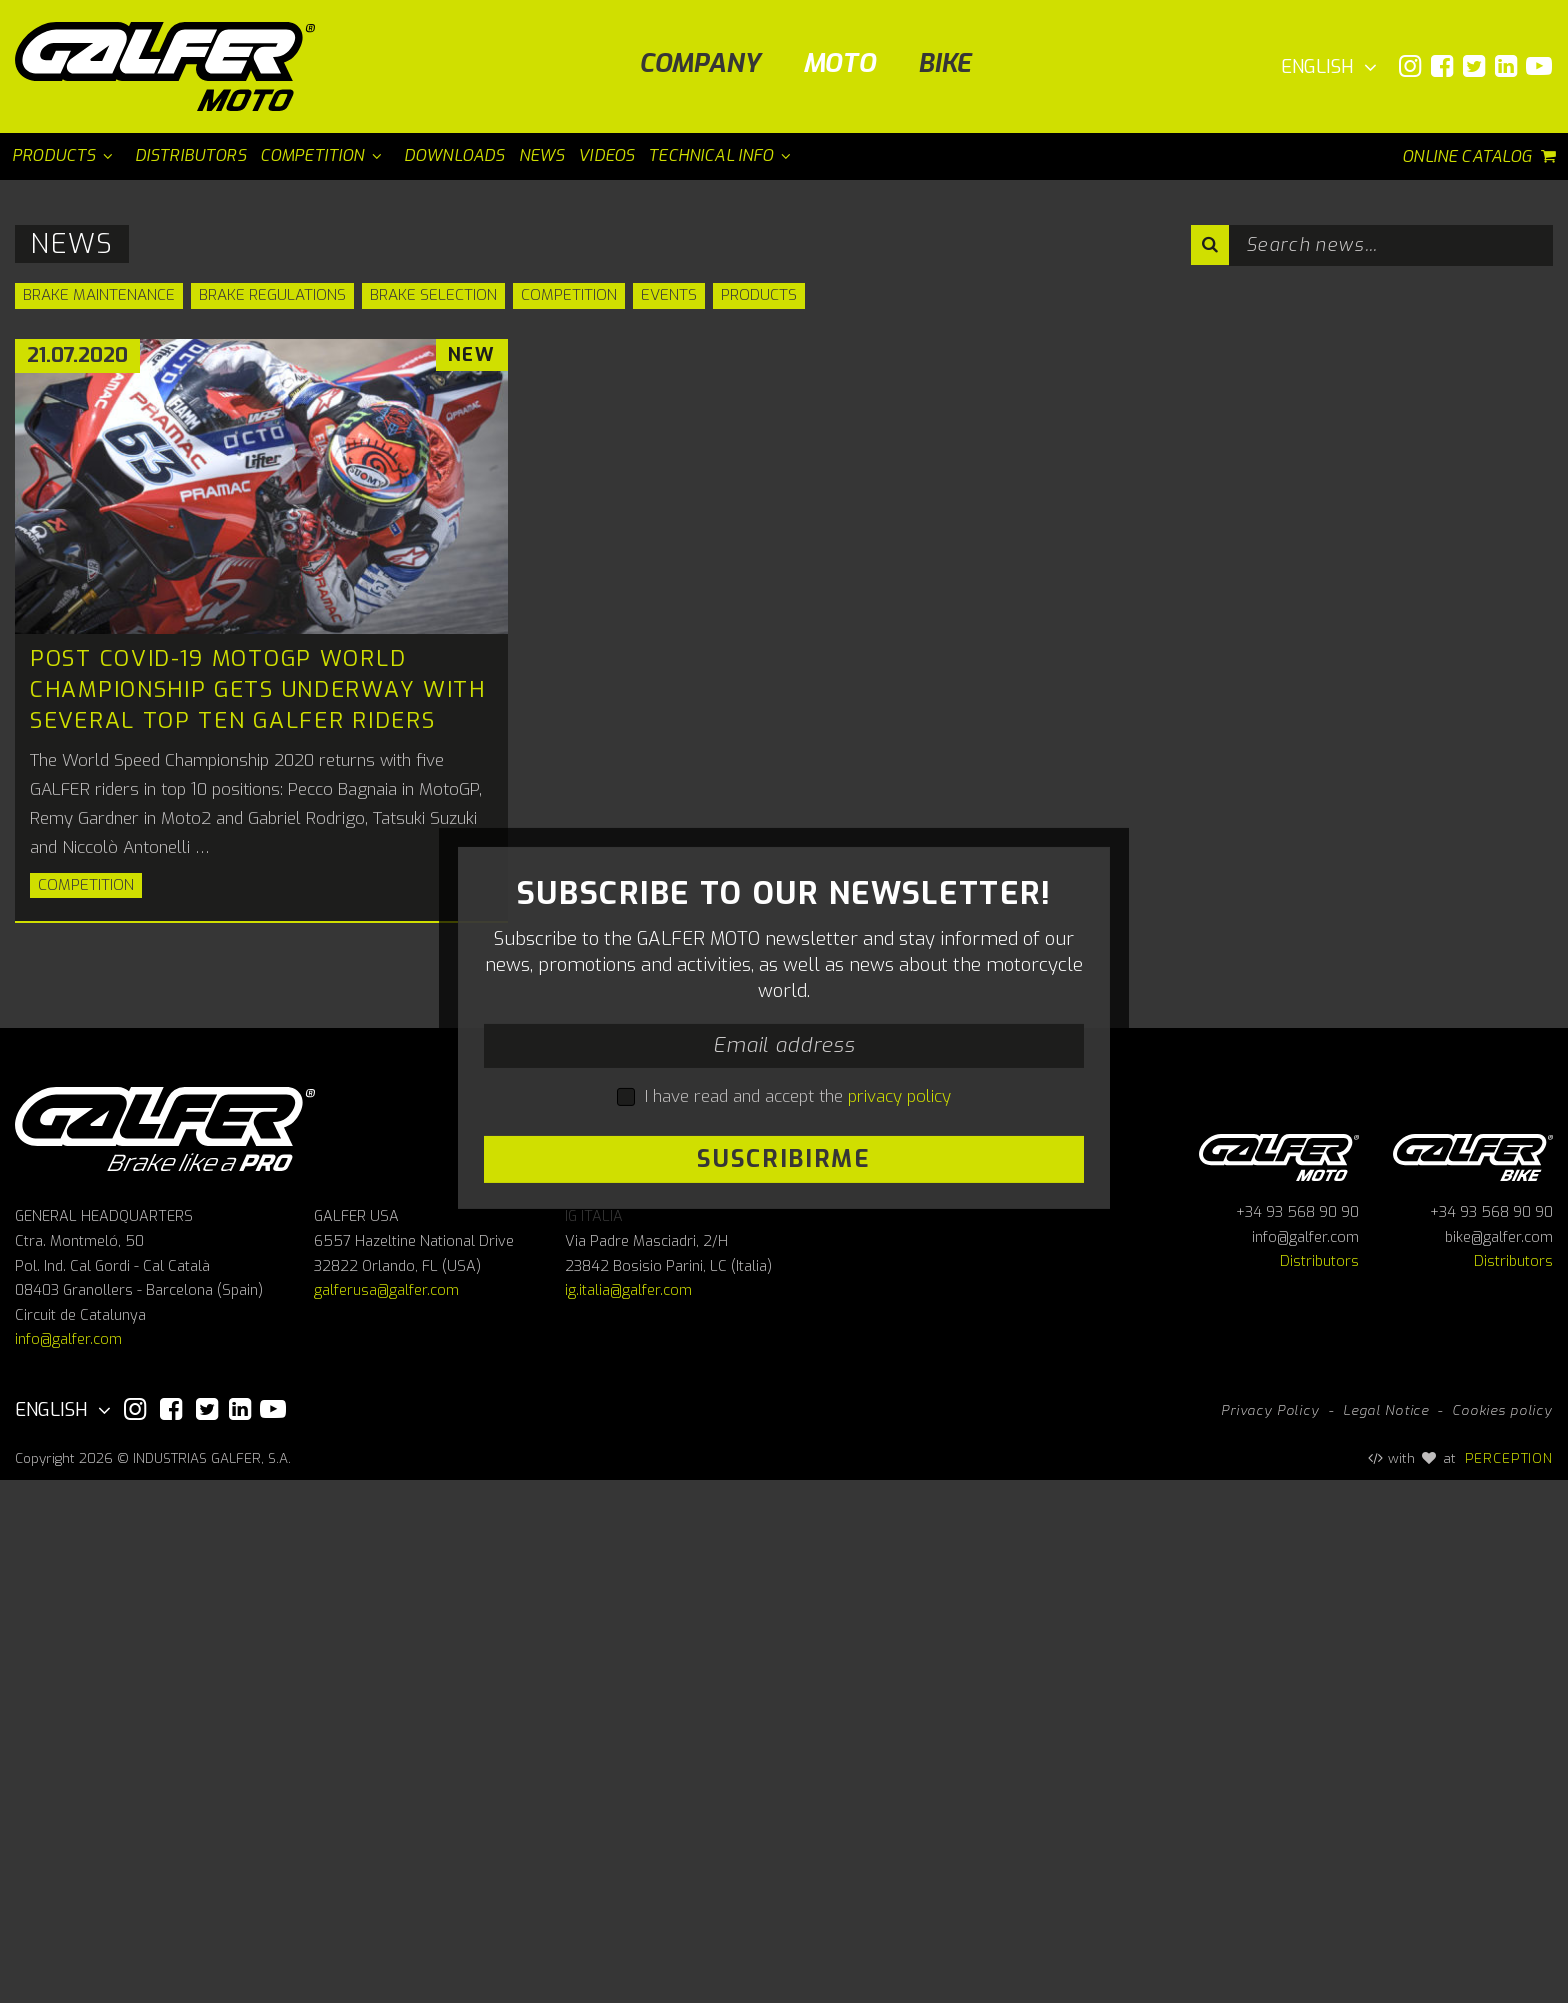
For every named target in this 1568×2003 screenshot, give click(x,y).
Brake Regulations (272, 295)
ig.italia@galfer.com (628, 1813)
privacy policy (899, 1357)
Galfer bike (1473, 1676)
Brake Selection (433, 295)
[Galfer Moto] (172, 66)
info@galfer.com (68, 1862)
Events (669, 295)
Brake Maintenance (99, 295)
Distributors (1319, 1784)
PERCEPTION (1509, 1980)
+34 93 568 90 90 (1297, 1735)
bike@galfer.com (1499, 1759)
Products (759, 295)
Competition (569, 295)
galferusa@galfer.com (386, 1813)
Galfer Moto (1279, 1676)
